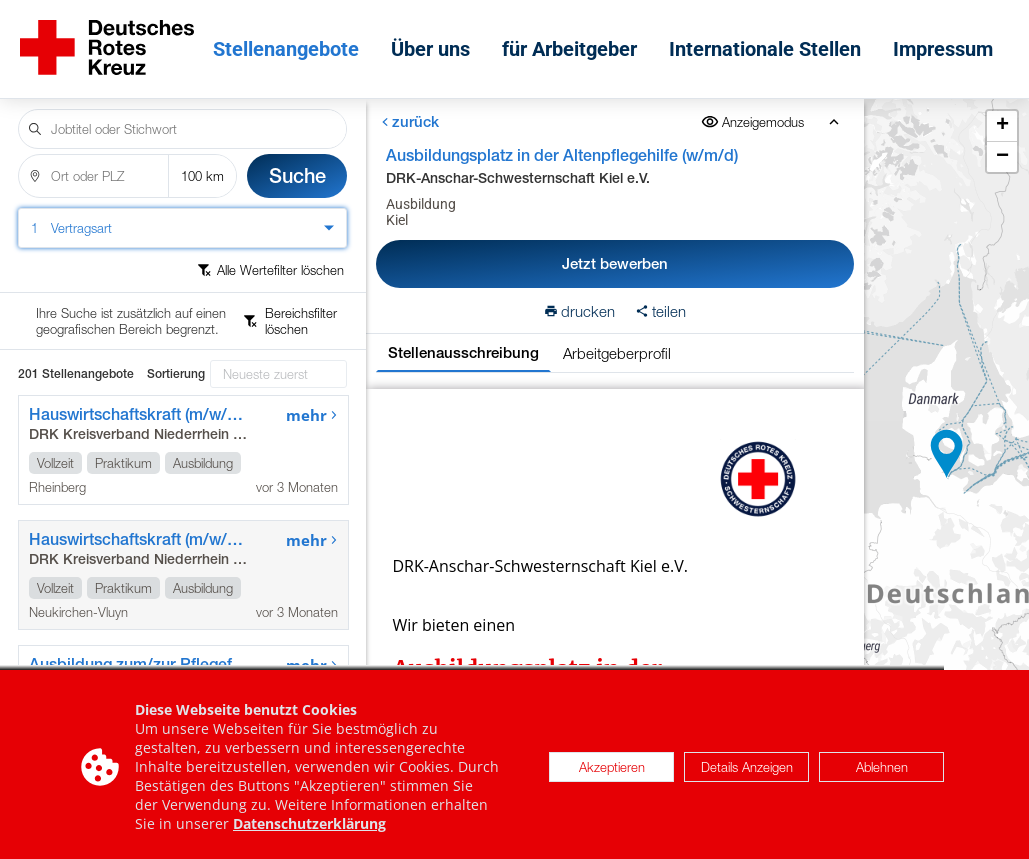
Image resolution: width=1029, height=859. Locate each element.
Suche (297, 161)
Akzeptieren (612, 781)
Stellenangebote (291, 42)
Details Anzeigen (747, 781)
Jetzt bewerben (614, 249)
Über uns (435, 42)
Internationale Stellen (770, 42)
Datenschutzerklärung (309, 837)
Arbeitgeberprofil (617, 339)
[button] (947, 447)
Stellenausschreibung (463, 338)
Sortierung (176, 303)
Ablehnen (882, 781)
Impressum (948, 42)
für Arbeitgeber (574, 42)
